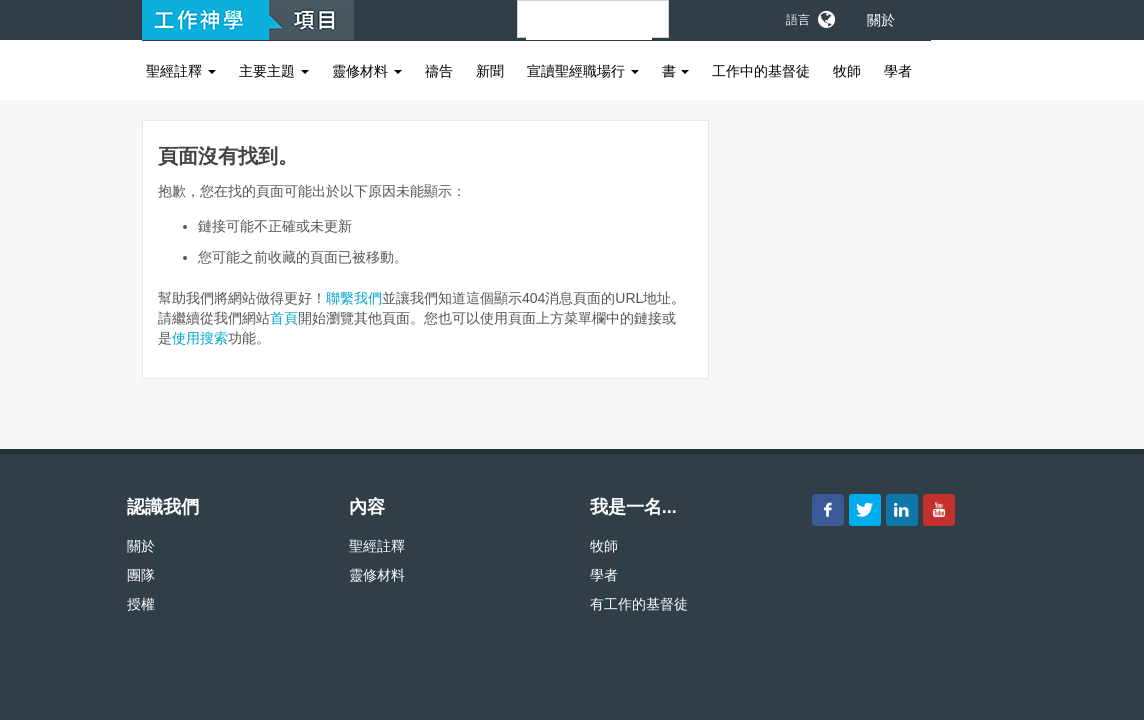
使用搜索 (200, 338)
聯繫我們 (354, 298)
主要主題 (274, 71)
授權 (141, 604)
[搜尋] (589, 29)
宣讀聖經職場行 (583, 71)
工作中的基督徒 (761, 71)
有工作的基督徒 (639, 604)
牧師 (847, 71)
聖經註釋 (181, 71)
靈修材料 (367, 71)
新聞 (490, 71)
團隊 (141, 575)
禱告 (439, 71)
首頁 (284, 318)
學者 (898, 71)
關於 (881, 20)
